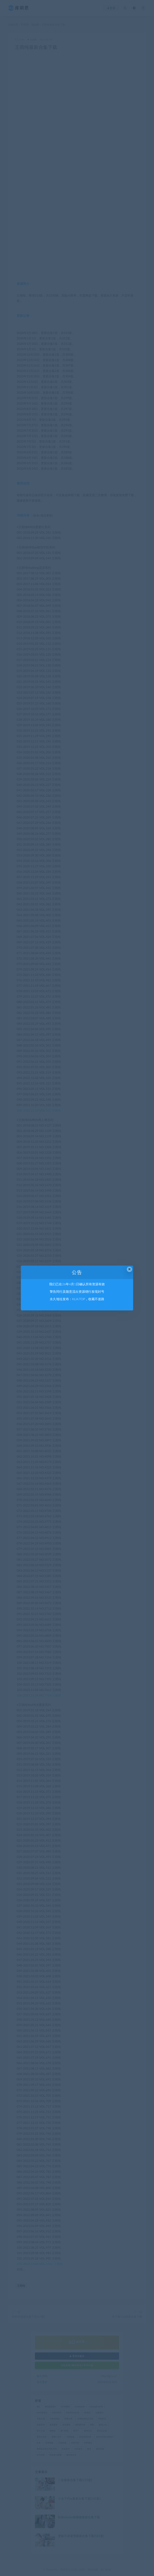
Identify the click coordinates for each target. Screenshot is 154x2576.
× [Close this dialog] (129, 1269)
